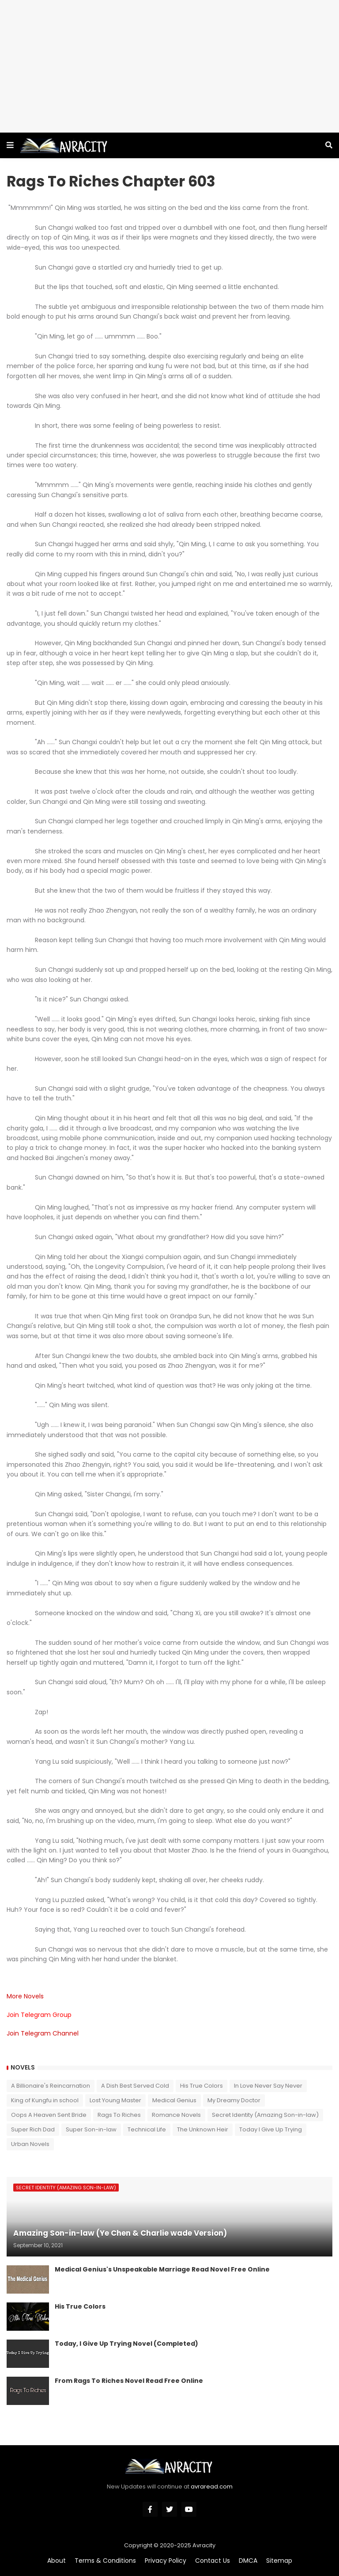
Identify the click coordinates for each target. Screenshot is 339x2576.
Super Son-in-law (91, 2129)
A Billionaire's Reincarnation (50, 2085)
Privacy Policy (165, 2561)
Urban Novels (30, 2144)
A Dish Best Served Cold (135, 2085)
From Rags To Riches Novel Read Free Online (129, 2381)
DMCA (248, 2561)
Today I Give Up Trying (270, 2129)
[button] (10, 145)
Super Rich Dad (33, 2129)
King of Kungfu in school (45, 2100)
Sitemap (279, 2561)
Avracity (203, 2545)
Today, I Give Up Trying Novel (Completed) (126, 2344)
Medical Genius (174, 2100)
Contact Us (212, 2561)
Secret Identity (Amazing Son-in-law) (265, 2115)
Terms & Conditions (105, 2561)
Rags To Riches (119, 2115)
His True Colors (201, 2085)
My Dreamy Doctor (233, 2100)
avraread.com (212, 2486)
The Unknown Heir (202, 2129)
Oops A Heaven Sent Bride (49, 2115)
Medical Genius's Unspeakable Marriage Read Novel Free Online (162, 2269)
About (56, 2561)
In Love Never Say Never (268, 2085)
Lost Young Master (115, 2100)
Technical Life (147, 2129)
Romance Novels (176, 2115)
